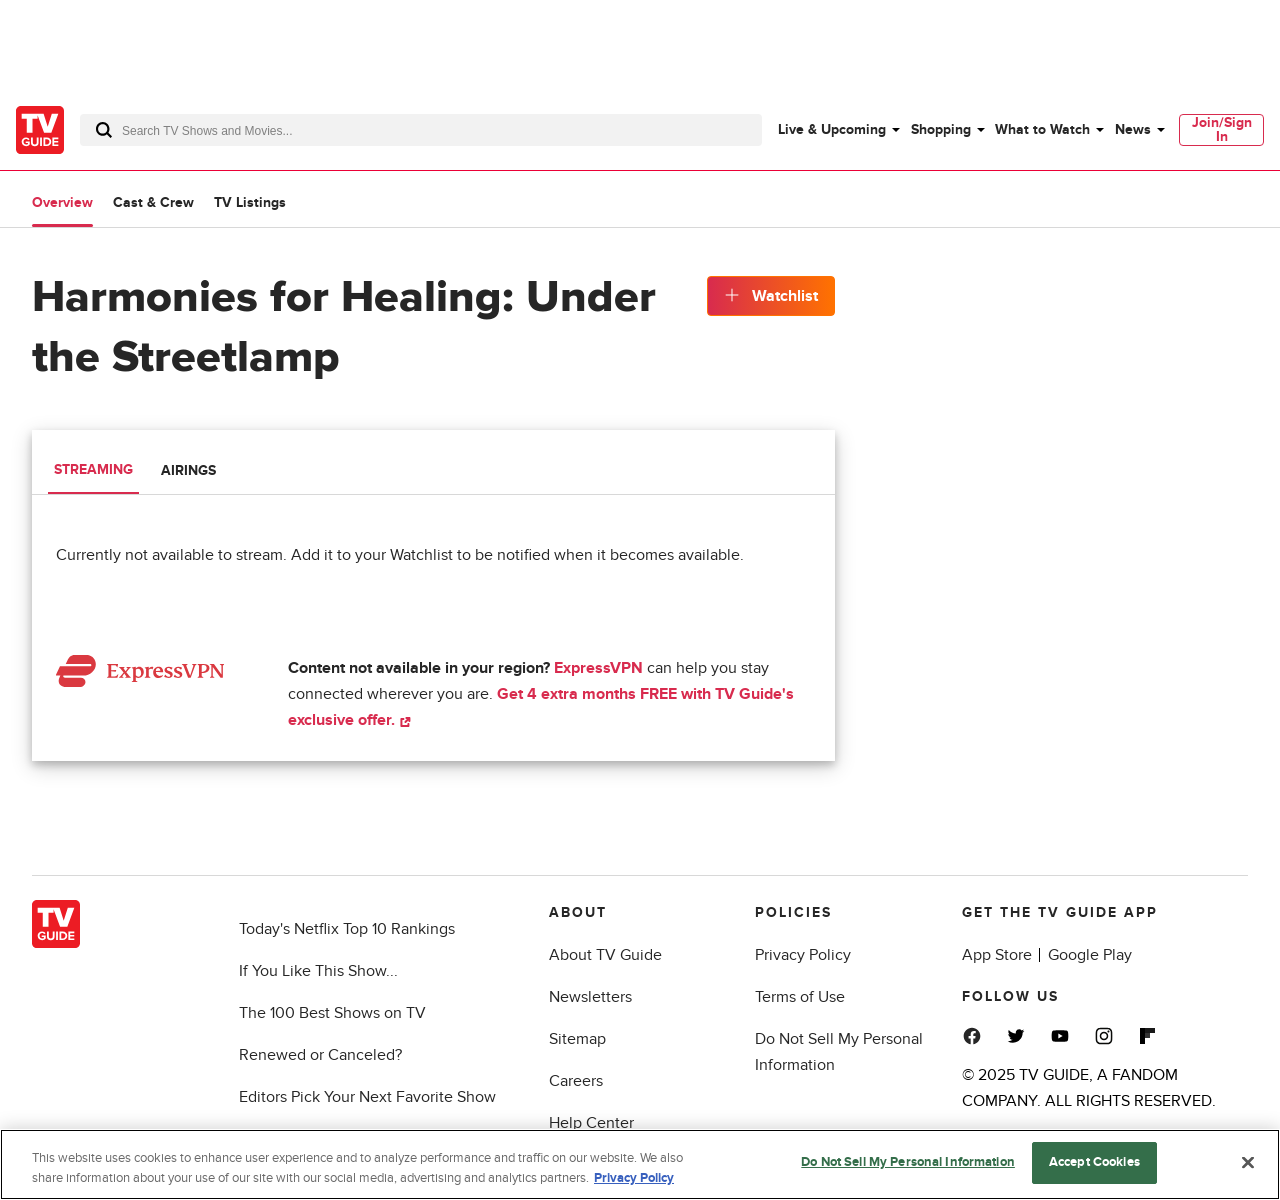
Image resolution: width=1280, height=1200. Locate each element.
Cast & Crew (153, 202)
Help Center (591, 1123)
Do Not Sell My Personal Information (908, 1165)
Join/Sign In (1222, 129)
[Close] (1248, 1164)
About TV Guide (605, 955)
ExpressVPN (598, 668)
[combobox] (421, 130)
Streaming (93, 469)
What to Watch (1042, 129)
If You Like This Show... (318, 971)
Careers (576, 1081)
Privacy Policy (803, 955)
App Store (997, 955)
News (1133, 129)
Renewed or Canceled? (320, 1055)
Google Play (1090, 955)
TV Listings (250, 202)
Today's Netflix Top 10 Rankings (347, 929)
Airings (188, 470)
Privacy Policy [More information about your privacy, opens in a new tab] (634, 1180)
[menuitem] (838, 130)
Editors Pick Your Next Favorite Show (367, 1097)
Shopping (941, 129)
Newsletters (590, 997)
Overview (62, 202)
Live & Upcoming (832, 129)
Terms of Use (800, 997)
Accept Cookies (1094, 1165)
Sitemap (577, 1039)
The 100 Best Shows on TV (332, 1013)
